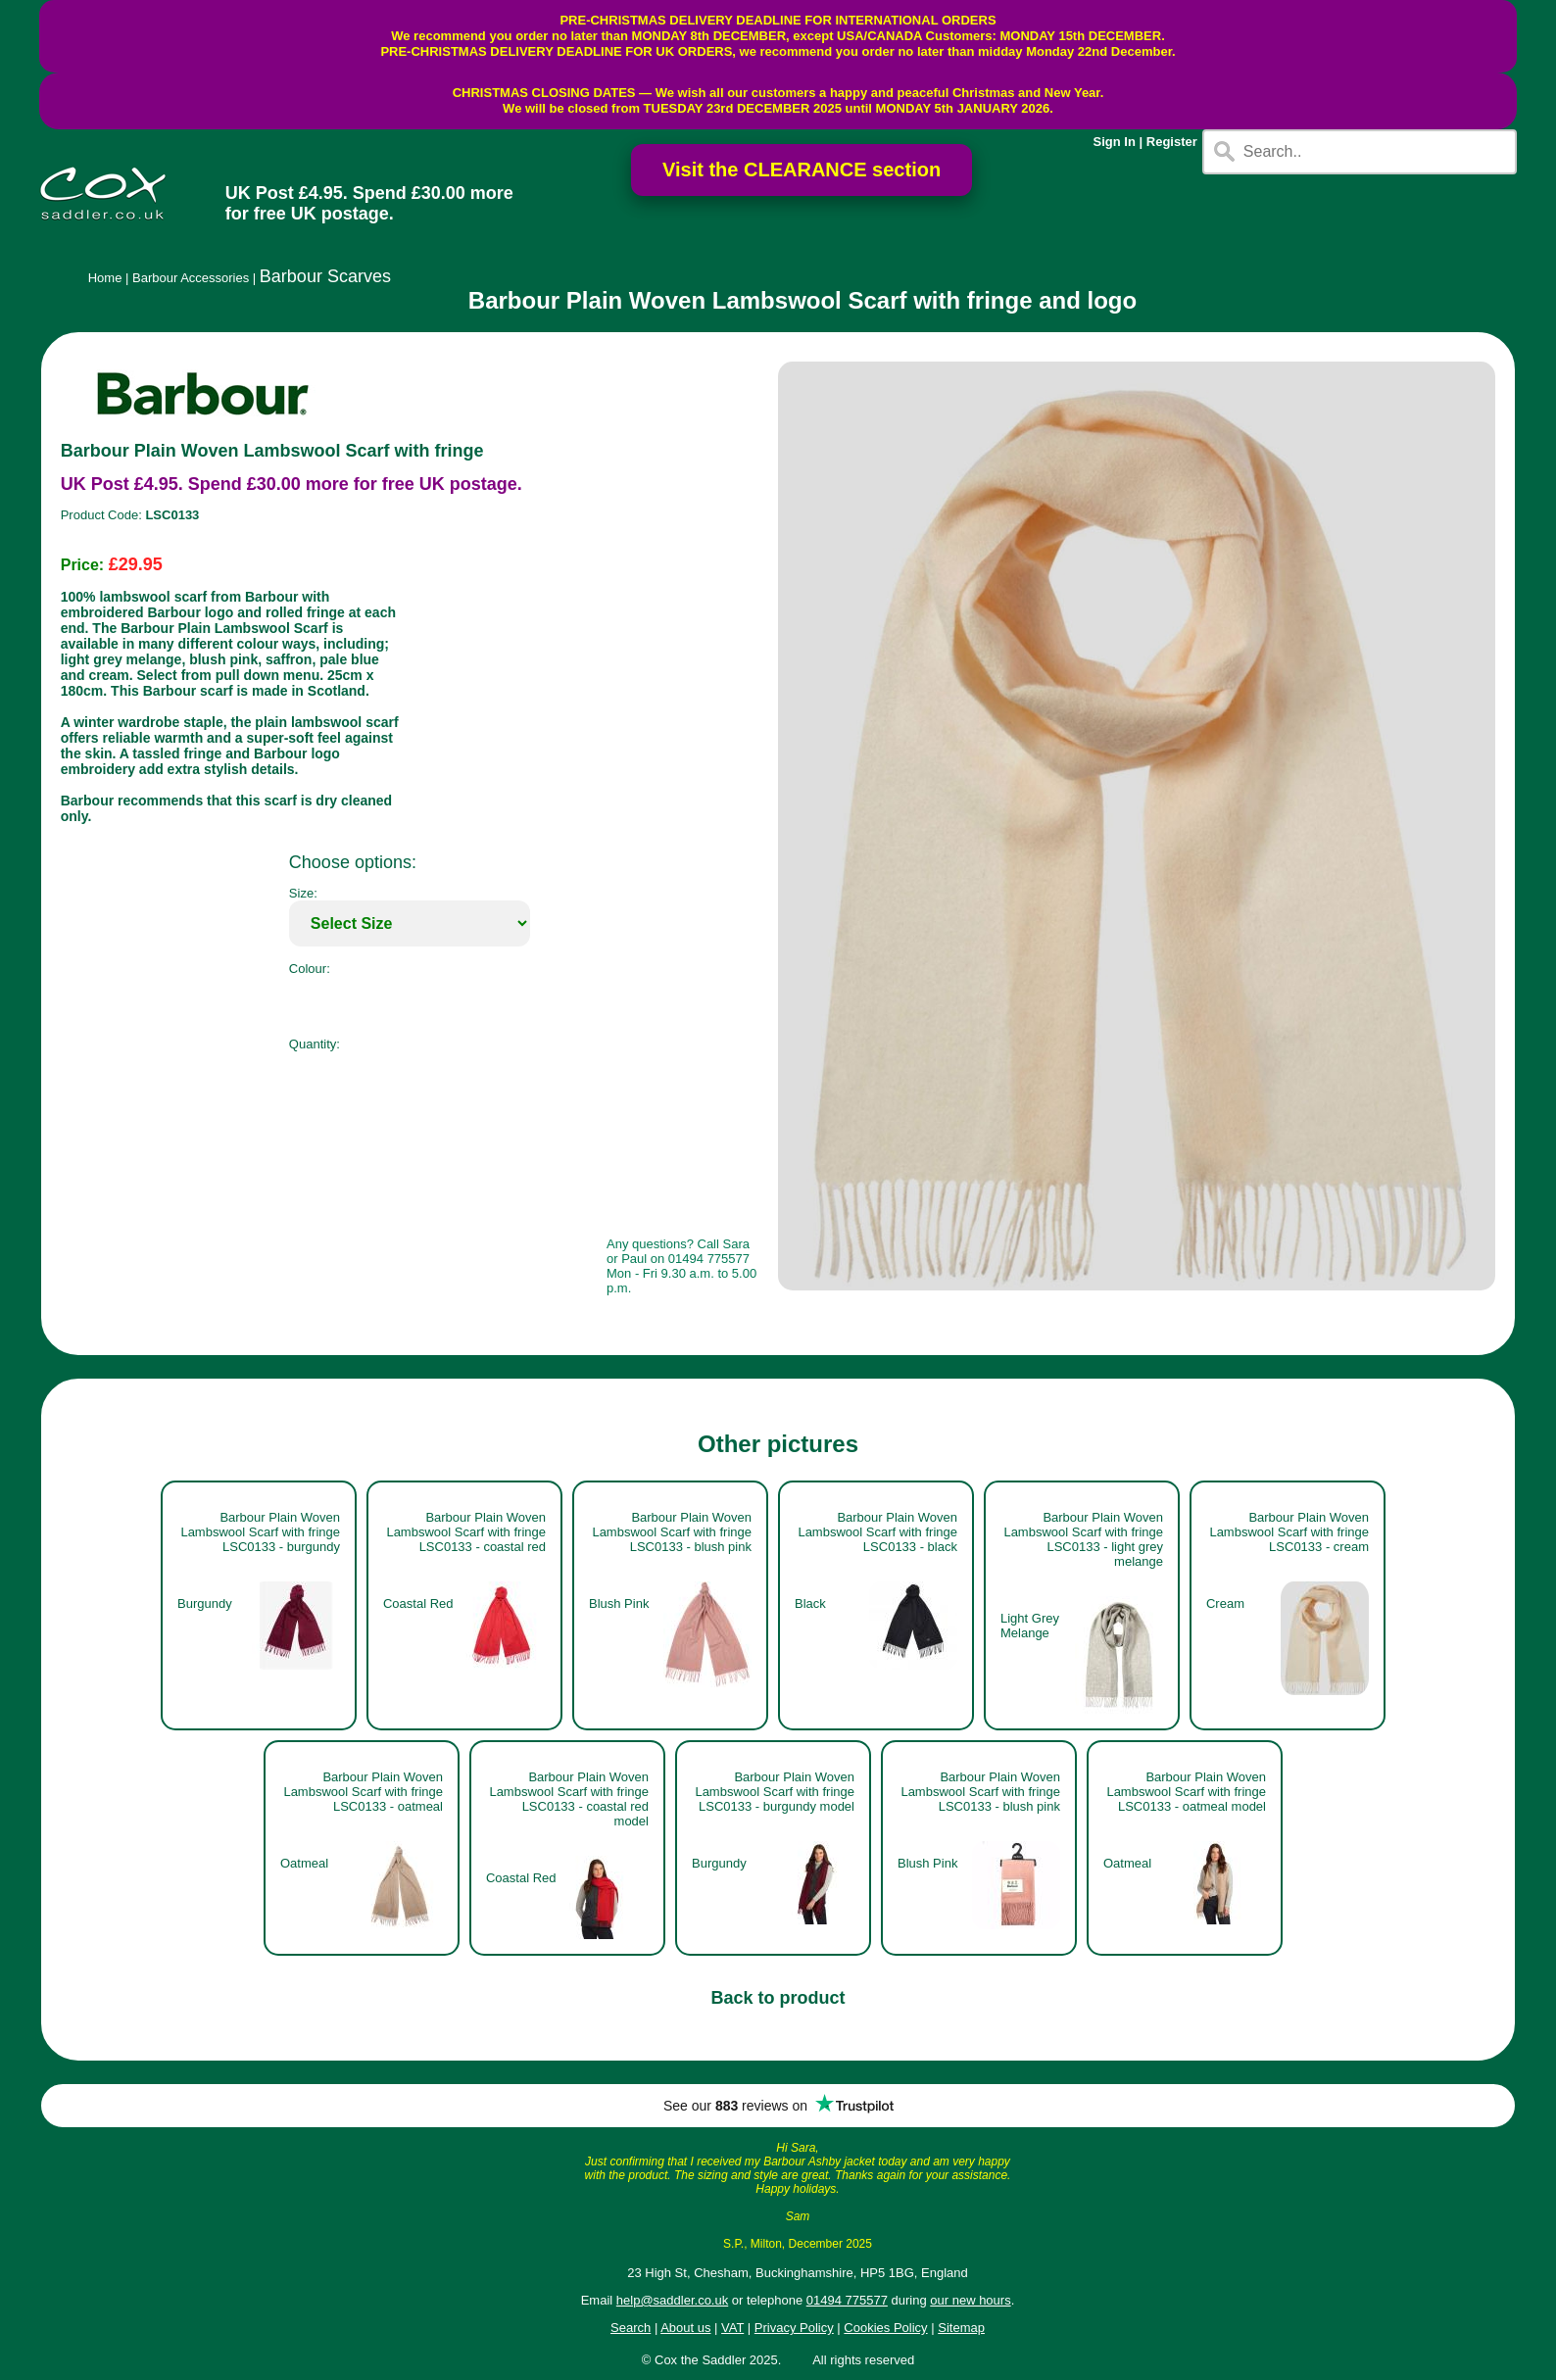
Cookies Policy (885, 2327)
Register (1171, 141)
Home (105, 277)
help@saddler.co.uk (672, 2300)
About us (685, 2327)
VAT (732, 2327)
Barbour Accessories (190, 277)
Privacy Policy (794, 2327)
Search (630, 2327)
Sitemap (961, 2327)
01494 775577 (847, 2300)
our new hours (970, 2300)
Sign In (1115, 141)
